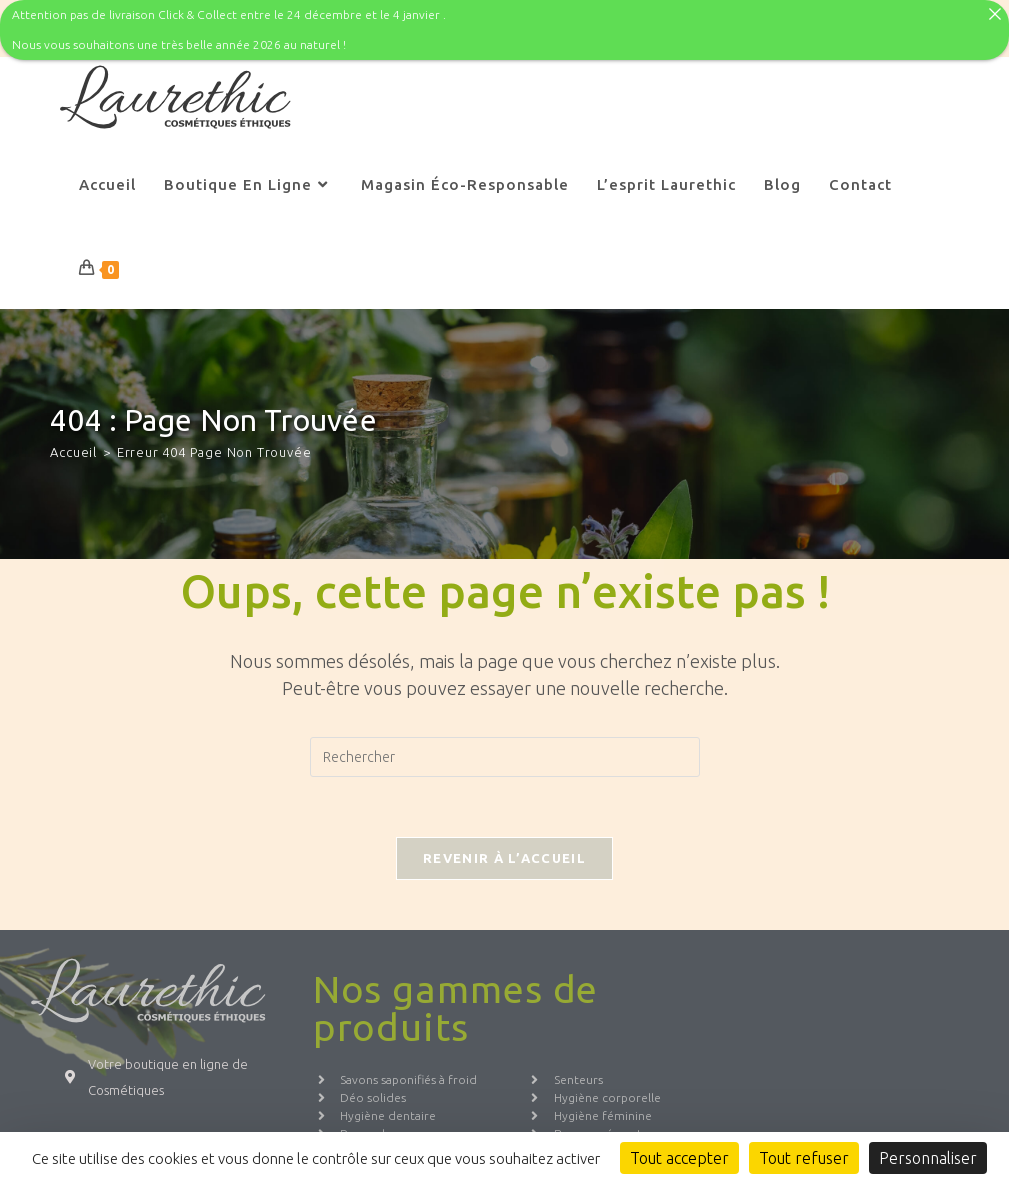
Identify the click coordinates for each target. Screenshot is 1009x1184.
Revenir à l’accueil (504, 842)
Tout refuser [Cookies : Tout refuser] (804, 1158)
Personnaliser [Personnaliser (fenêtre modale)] (928, 1158)
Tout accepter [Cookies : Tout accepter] (679, 1158)
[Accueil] (73, 435)
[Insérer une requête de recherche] (505, 741)
